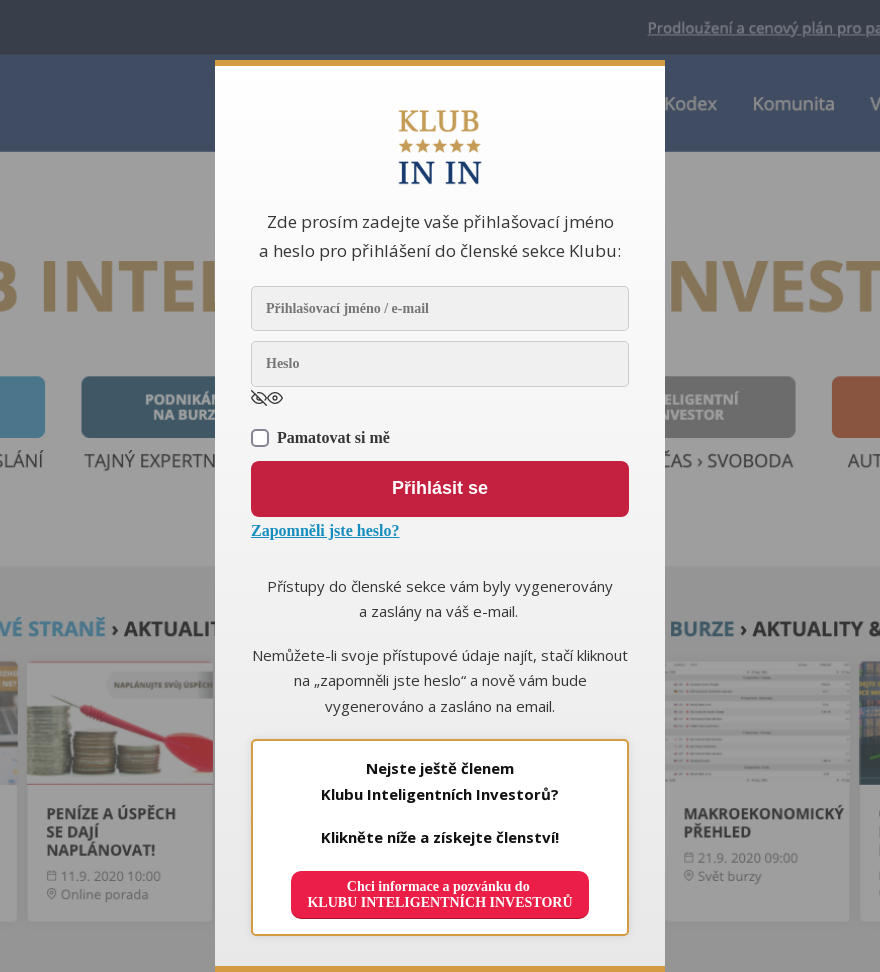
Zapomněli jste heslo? (325, 530)
